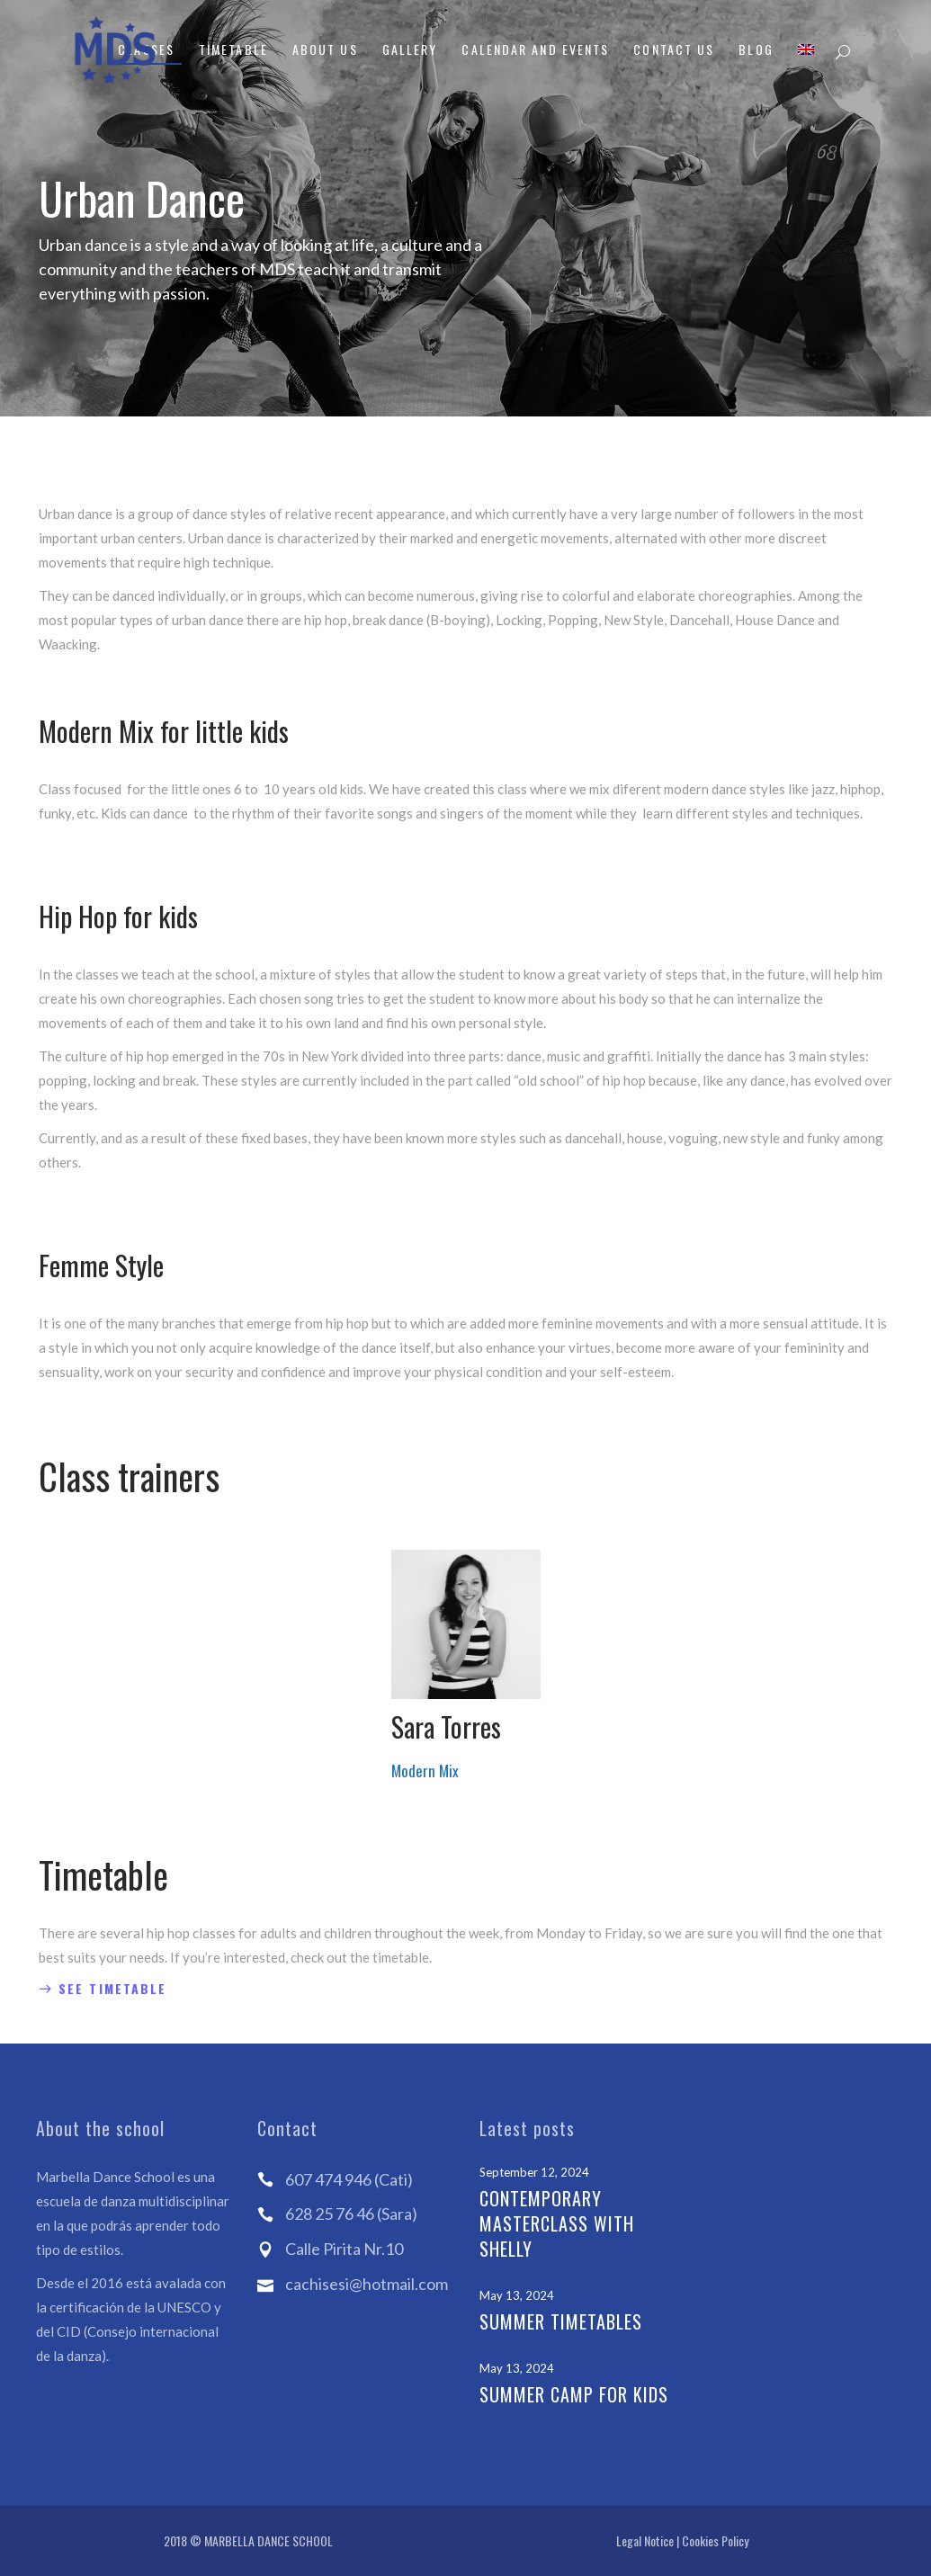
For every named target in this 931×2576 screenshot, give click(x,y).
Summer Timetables (560, 2321)
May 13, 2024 (516, 2295)
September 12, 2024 (534, 2172)
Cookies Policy (715, 2540)
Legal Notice (645, 2540)
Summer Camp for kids (573, 2394)
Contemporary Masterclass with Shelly (556, 2223)
